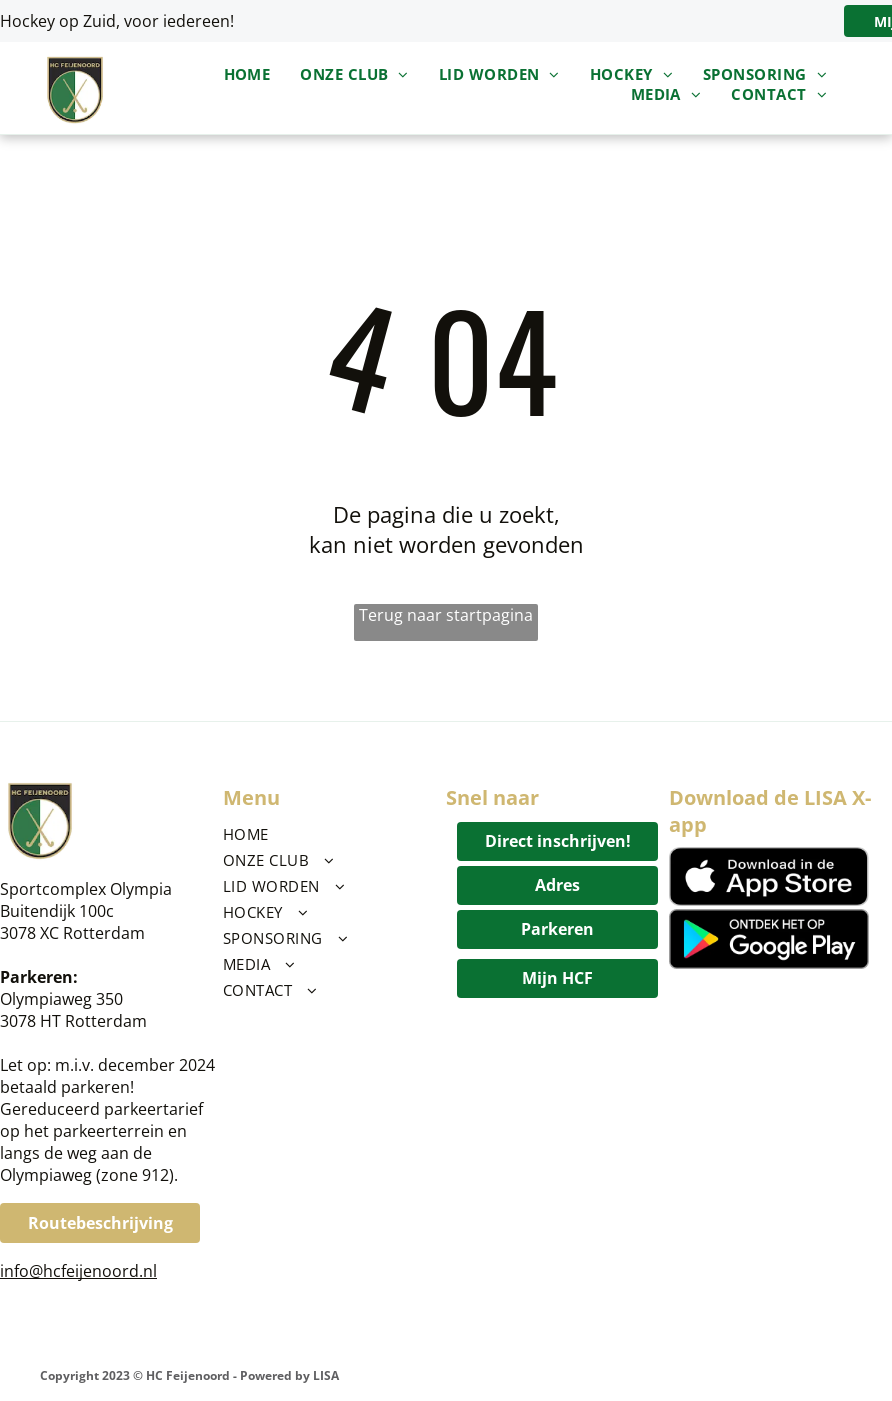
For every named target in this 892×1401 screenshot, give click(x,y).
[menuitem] (247, 74)
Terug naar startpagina (446, 615)
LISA (326, 1375)
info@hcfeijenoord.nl (78, 1271)
